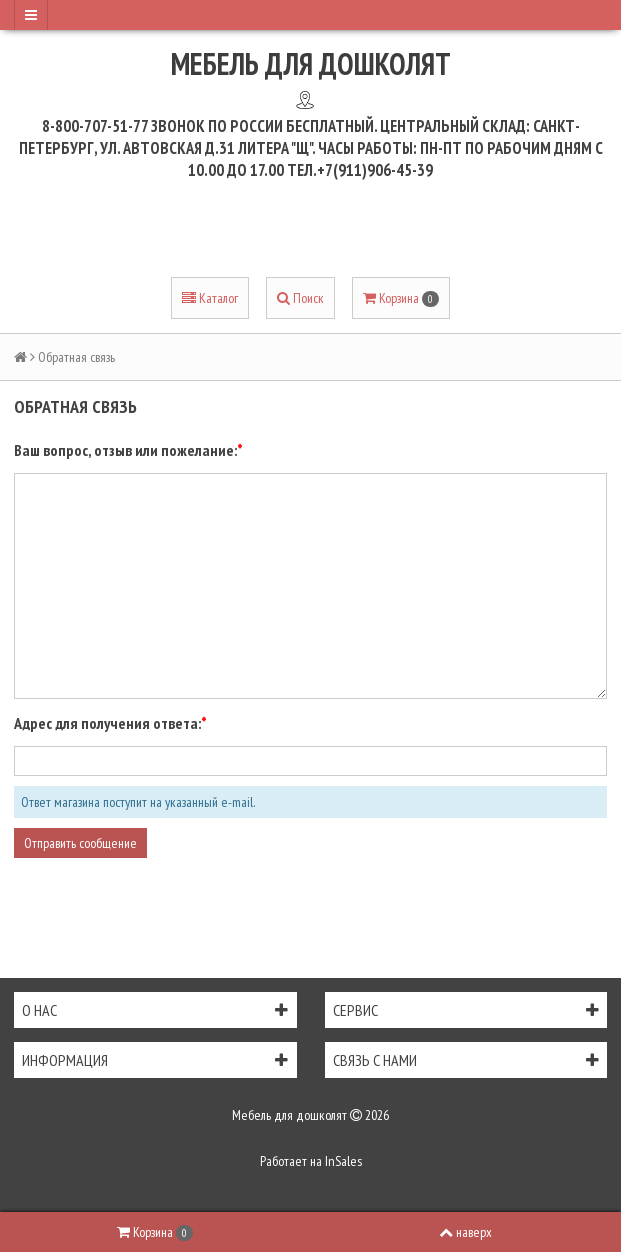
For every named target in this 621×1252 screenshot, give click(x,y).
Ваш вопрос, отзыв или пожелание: (125, 450)
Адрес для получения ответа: (107, 723)
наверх (465, 1232)
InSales (343, 1161)
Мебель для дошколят (311, 63)
